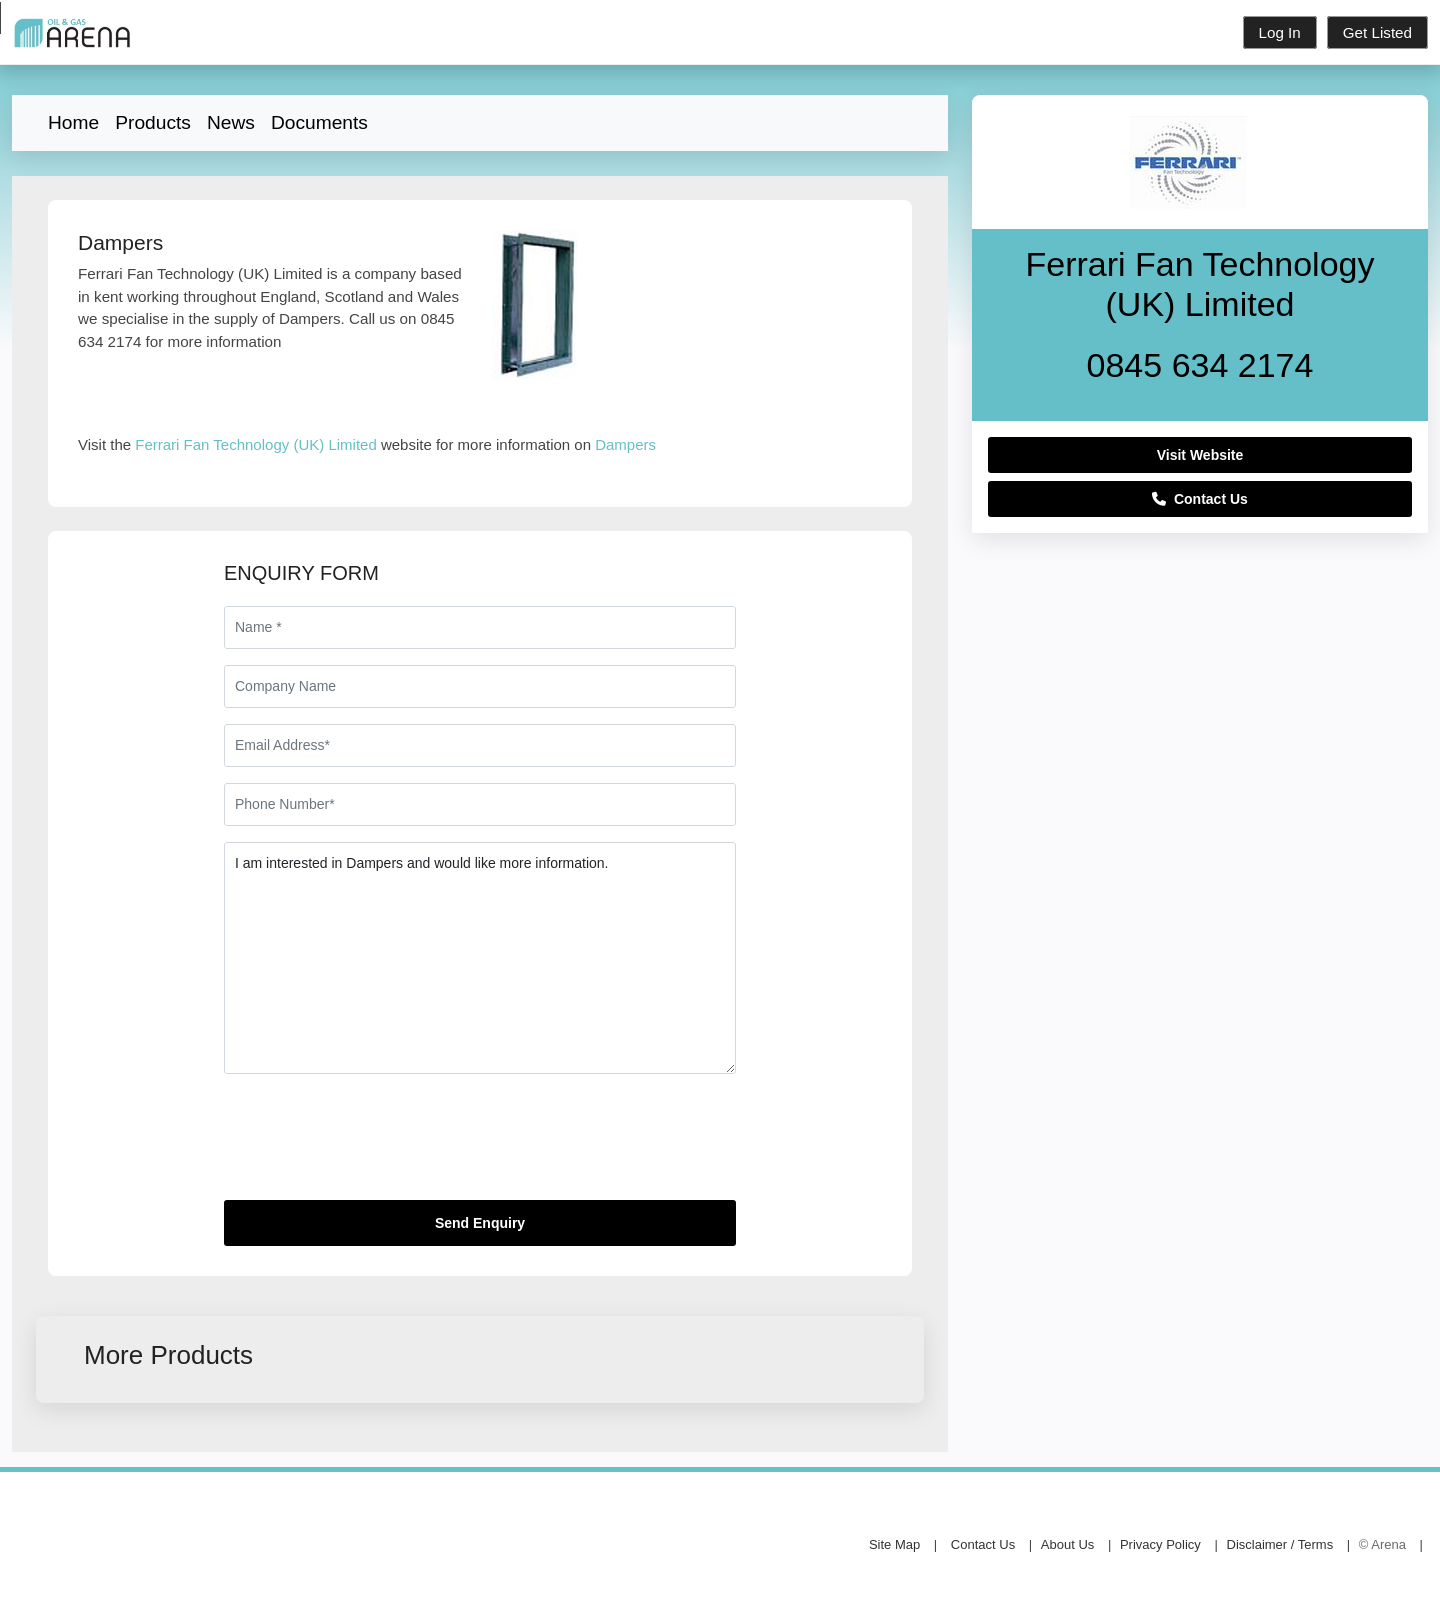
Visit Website (1200, 455)
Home (73, 122)
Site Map (894, 1544)
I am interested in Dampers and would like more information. (480, 958)
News (231, 122)
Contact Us (1200, 499)
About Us (1067, 1544)
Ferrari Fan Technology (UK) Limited (255, 444)
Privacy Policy (1160, 1544)
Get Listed (1377, 32)
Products (153, 122)
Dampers (625, 444)
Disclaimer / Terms (1280, 1544)
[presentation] (376, 1145)
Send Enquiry (480, 1223)
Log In (1280, 32)
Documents (319, 122)
